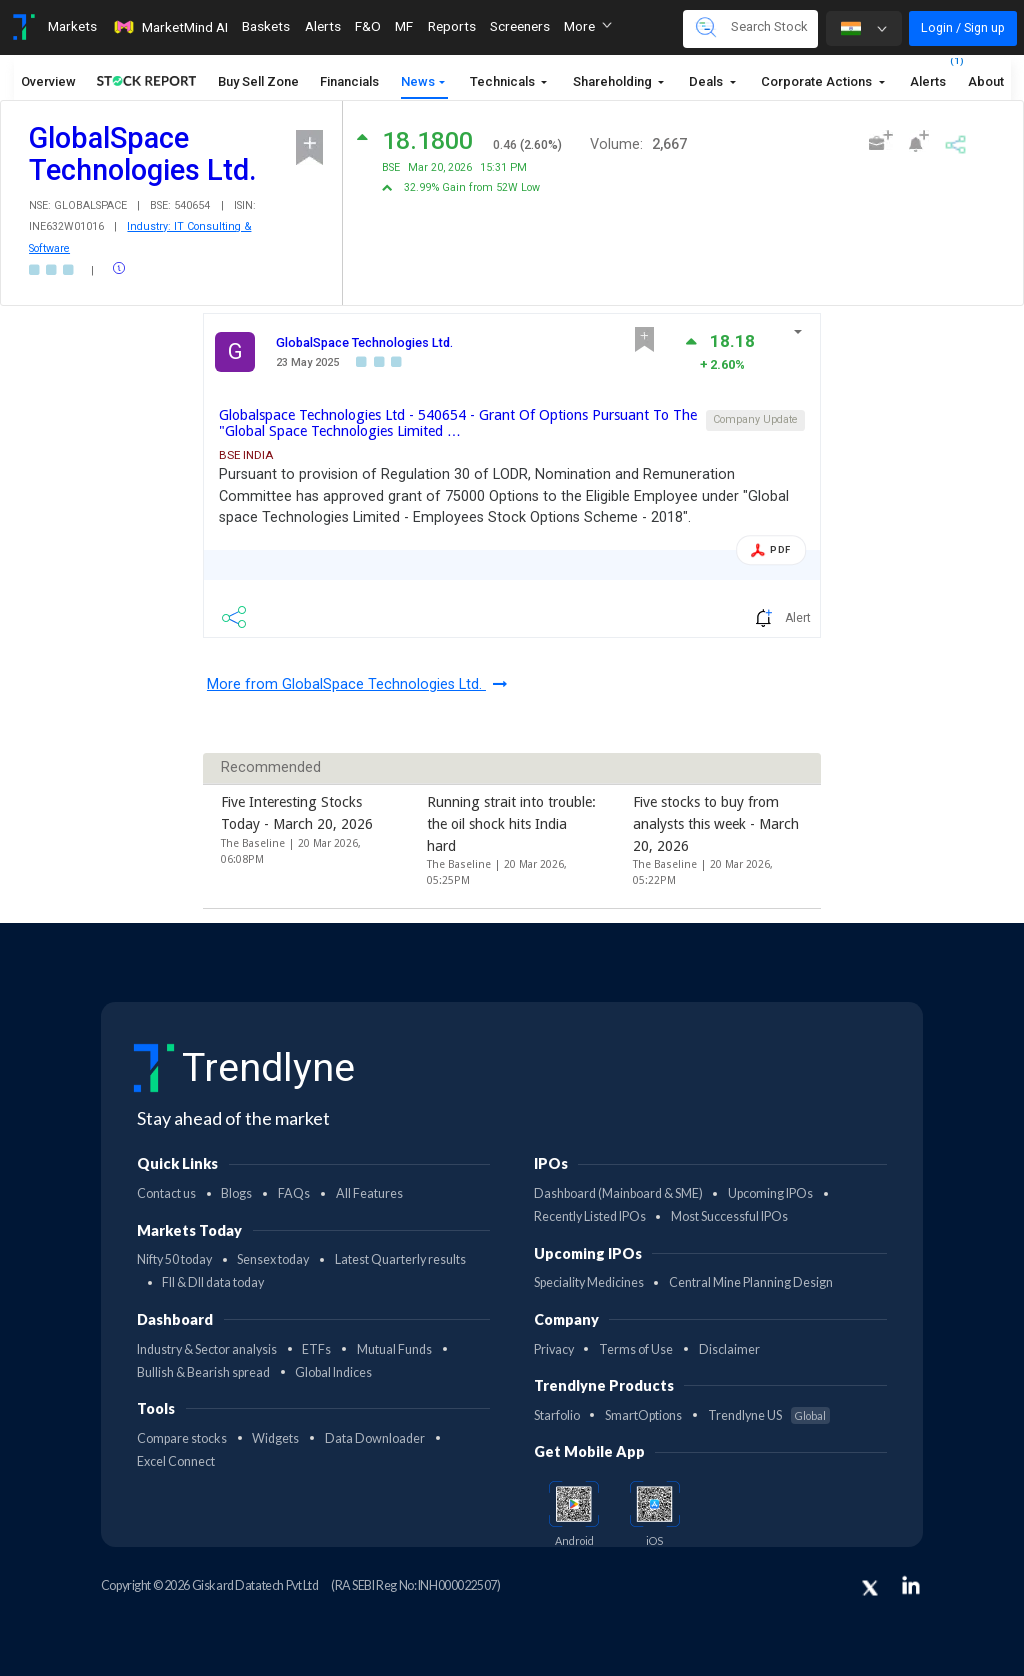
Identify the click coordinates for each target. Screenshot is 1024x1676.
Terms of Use (636, 1349)
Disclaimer (729, 1349)
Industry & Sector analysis (207, 1349)
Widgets (275, 1438)
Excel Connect (176, 1461)
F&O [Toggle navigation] (368, 26)
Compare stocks (182, 1438)
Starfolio (557, 1415)
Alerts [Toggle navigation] (323, 26)
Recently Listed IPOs (590, 1216)
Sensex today (273, 1259)
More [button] (588, 26)
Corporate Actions (818, 81)
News (418, 81)
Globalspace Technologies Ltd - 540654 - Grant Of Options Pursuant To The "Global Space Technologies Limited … (458, 423)
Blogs (236, 1193)
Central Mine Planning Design (751, 1282)
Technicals (504, 81)
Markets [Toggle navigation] (72, 26)
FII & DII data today (213, 1282)
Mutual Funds (394, 1349)
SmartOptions (643, 1415)
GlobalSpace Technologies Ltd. (364, 342)
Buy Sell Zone (258, 81)
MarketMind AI (170, 27)
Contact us (166, 1193)
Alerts (928, 76)
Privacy (554, 1349)
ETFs (316, 1349)
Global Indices (333, 1372)
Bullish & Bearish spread (203, 1372)
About (986, 81)
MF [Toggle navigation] (404, 26)
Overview (48, 81)
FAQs (294, 1193)
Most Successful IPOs (729, 1216)
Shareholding (614, 81)
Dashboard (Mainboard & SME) (618, 1193)
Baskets (266, 26)
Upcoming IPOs (770, 1193)
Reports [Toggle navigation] (452, 26)
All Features (369, 1193)
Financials (349, 81)
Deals (707, 81)
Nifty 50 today (174, 1259)
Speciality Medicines (589, 1282)
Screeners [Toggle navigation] (520, 26)
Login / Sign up (963, 27)
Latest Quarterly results (400, 1259)
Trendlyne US (769, 1415)
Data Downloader (375, 1438)
